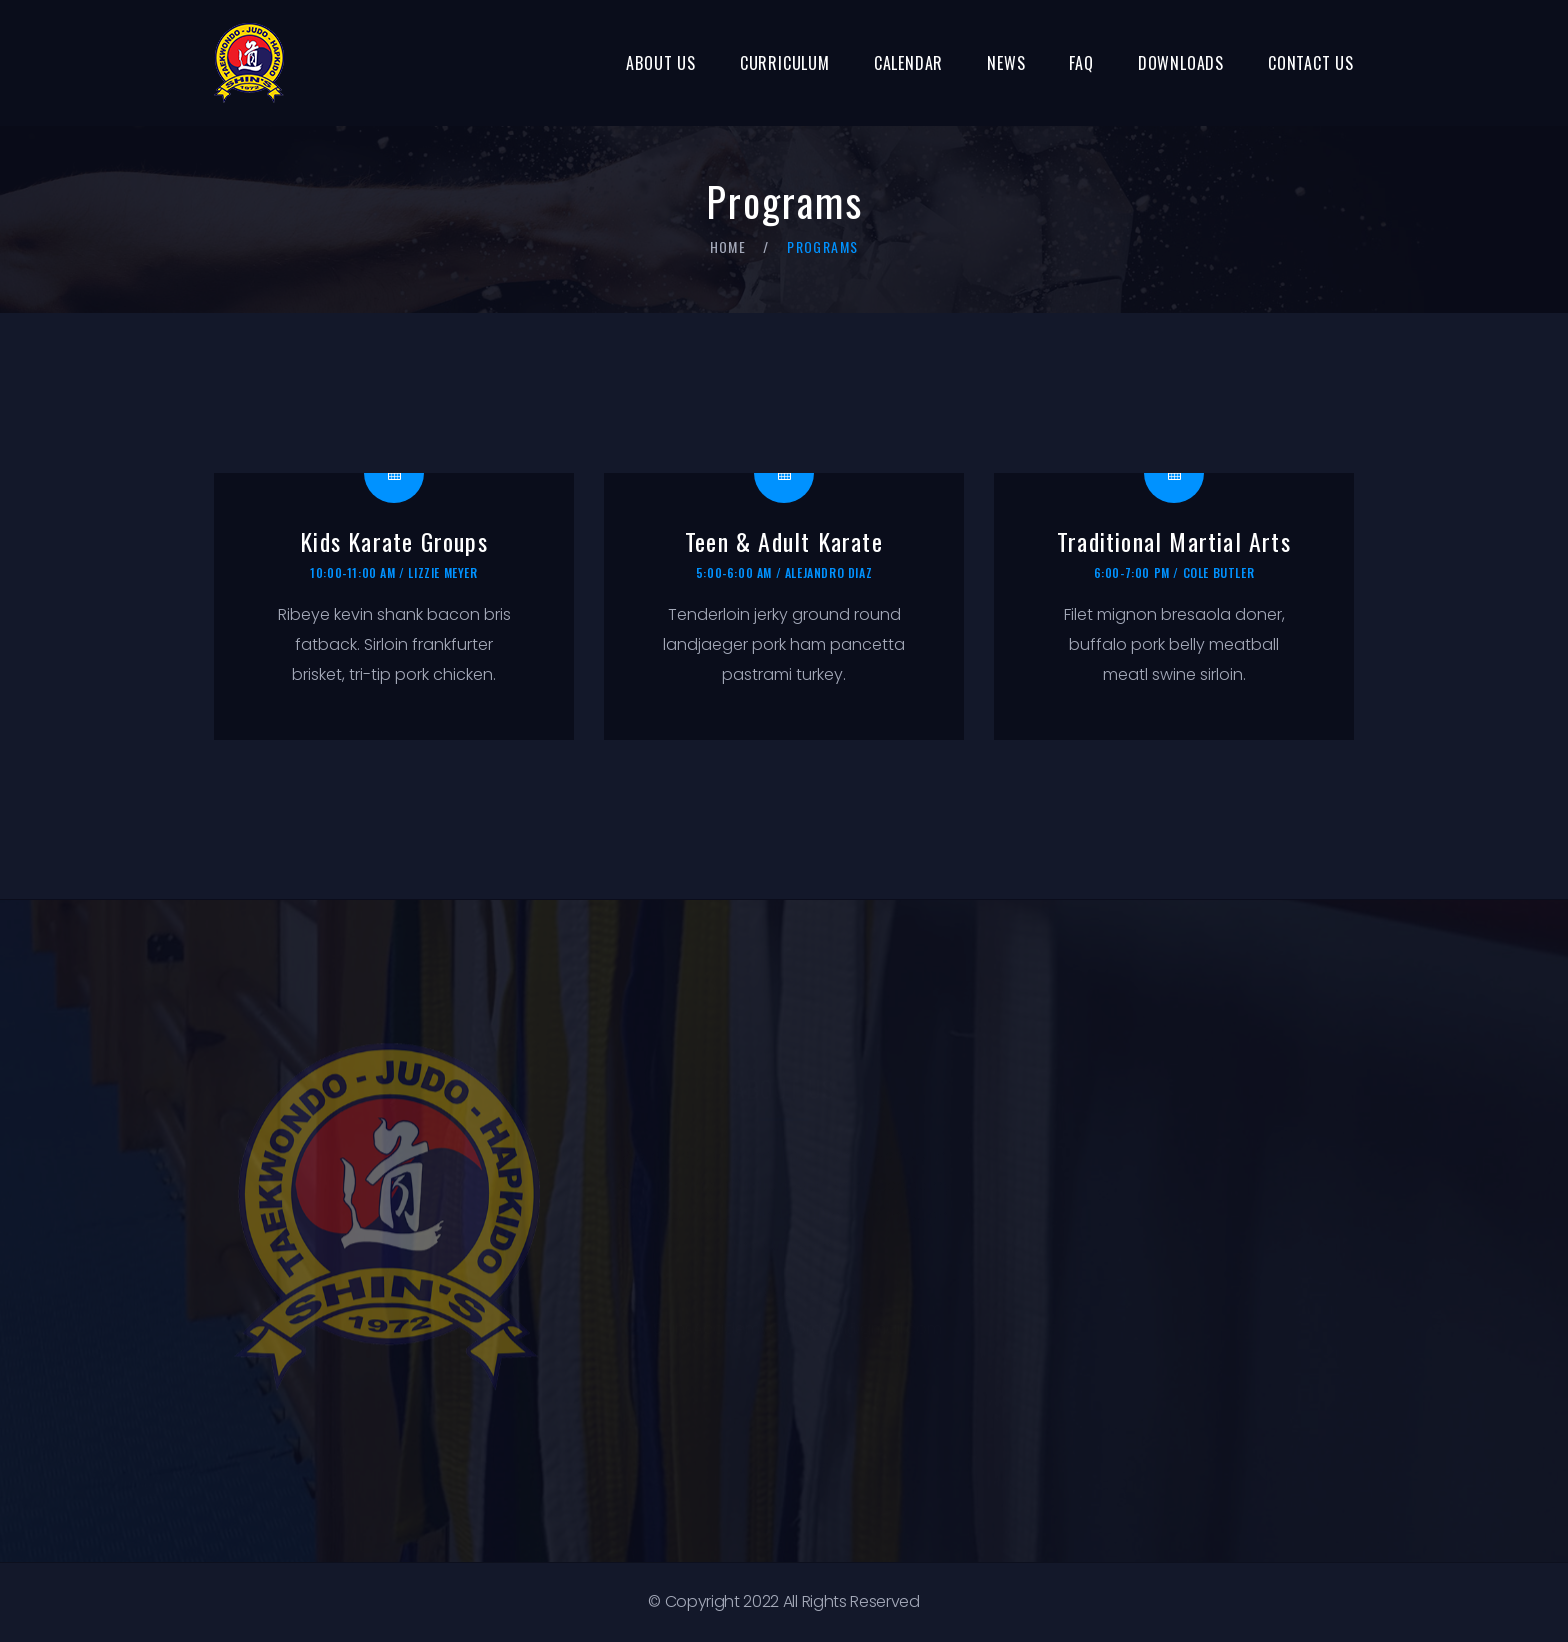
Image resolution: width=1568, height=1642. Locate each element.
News (1006, 63)
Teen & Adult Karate (784, 541)
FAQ (1081, 63)
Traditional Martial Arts (1174, 541)
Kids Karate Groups (394, 541)
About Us (660, 63)
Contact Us (1311, 63)
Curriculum (785, 63)
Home (728, 246)
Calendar (908, 63)
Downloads (1181, 63)
